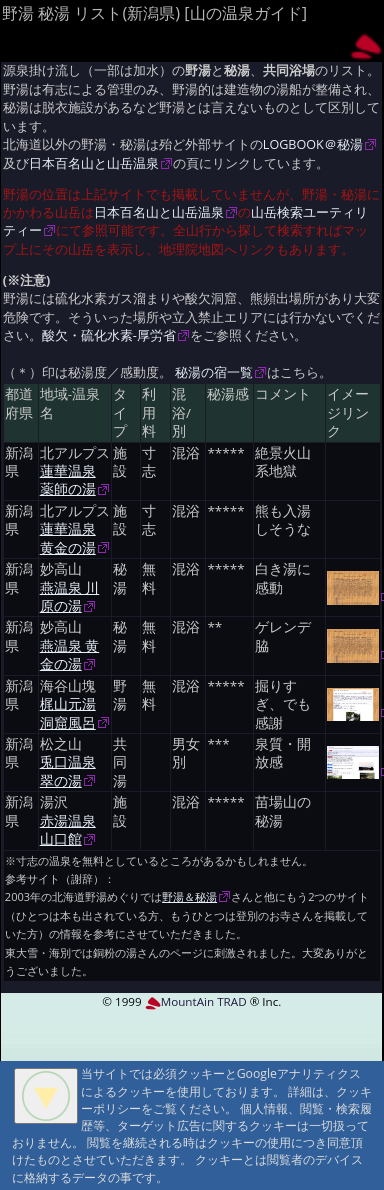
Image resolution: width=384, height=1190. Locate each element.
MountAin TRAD (196, 1001)
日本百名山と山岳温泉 (94, 163)
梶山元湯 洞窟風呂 (68, 713)
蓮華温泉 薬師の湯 (68, 480)
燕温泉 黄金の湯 (70, 655)
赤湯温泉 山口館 (68, 830)
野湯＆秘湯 (189, 896)
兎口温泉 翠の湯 (68, 771)
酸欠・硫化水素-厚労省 (109, 335)
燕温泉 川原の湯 (70, 597)
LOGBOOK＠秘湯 (313, 144)
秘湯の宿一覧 (214, 372)
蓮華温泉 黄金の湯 (68, 538)
